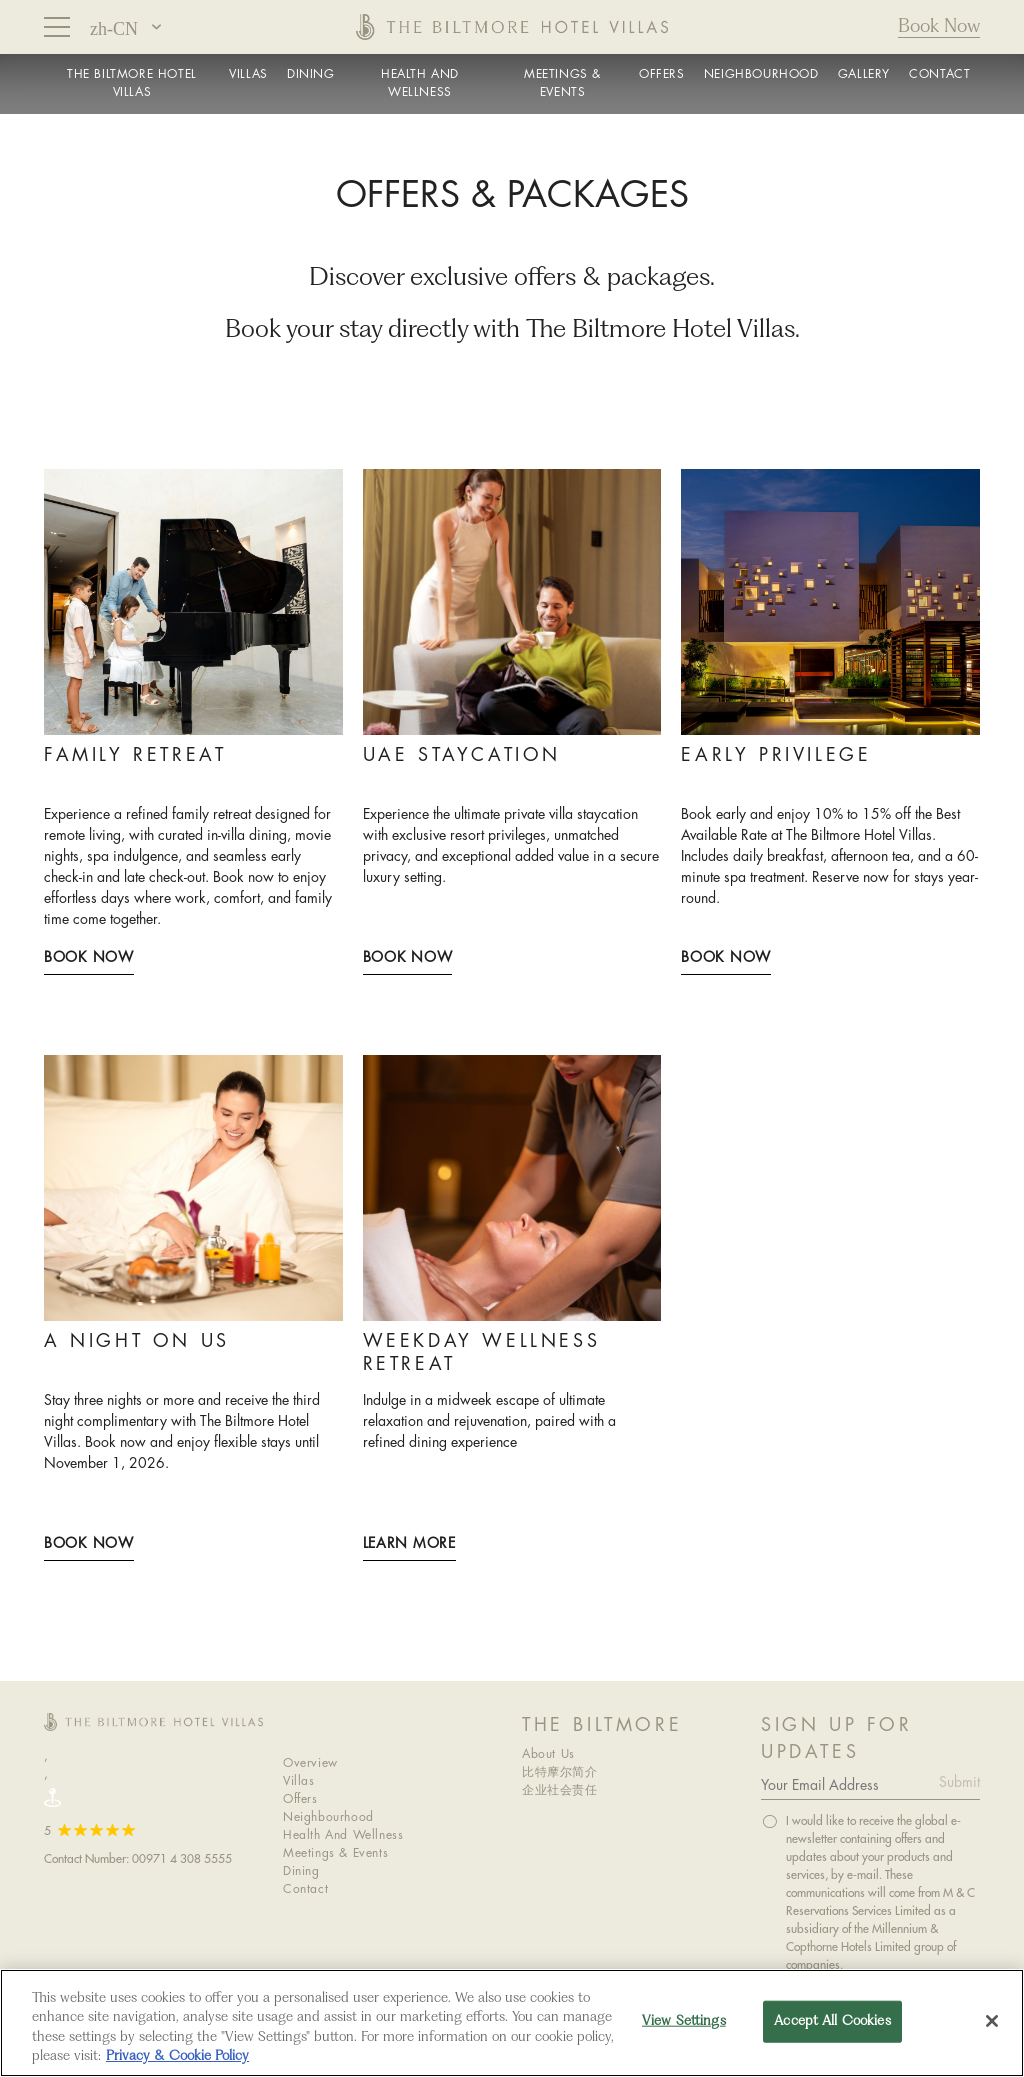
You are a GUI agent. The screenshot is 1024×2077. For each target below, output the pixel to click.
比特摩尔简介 (560, 1772)
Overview (310, 1763)
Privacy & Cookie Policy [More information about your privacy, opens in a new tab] (177, 2056)
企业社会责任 (560, 1790)
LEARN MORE (409, 1544)
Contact (305, 1889)
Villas (299, 1781)
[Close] (992, 2021)
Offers (300, 1799)
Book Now (939, 27)
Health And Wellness (343, 1835)
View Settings (684, 2021)
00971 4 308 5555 (182, 1858)
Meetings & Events (335, 1853)
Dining (301, 1871)
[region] (512, 2023)
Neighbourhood (328, 1817)
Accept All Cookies (832, 2021)
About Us (548, 1754)
